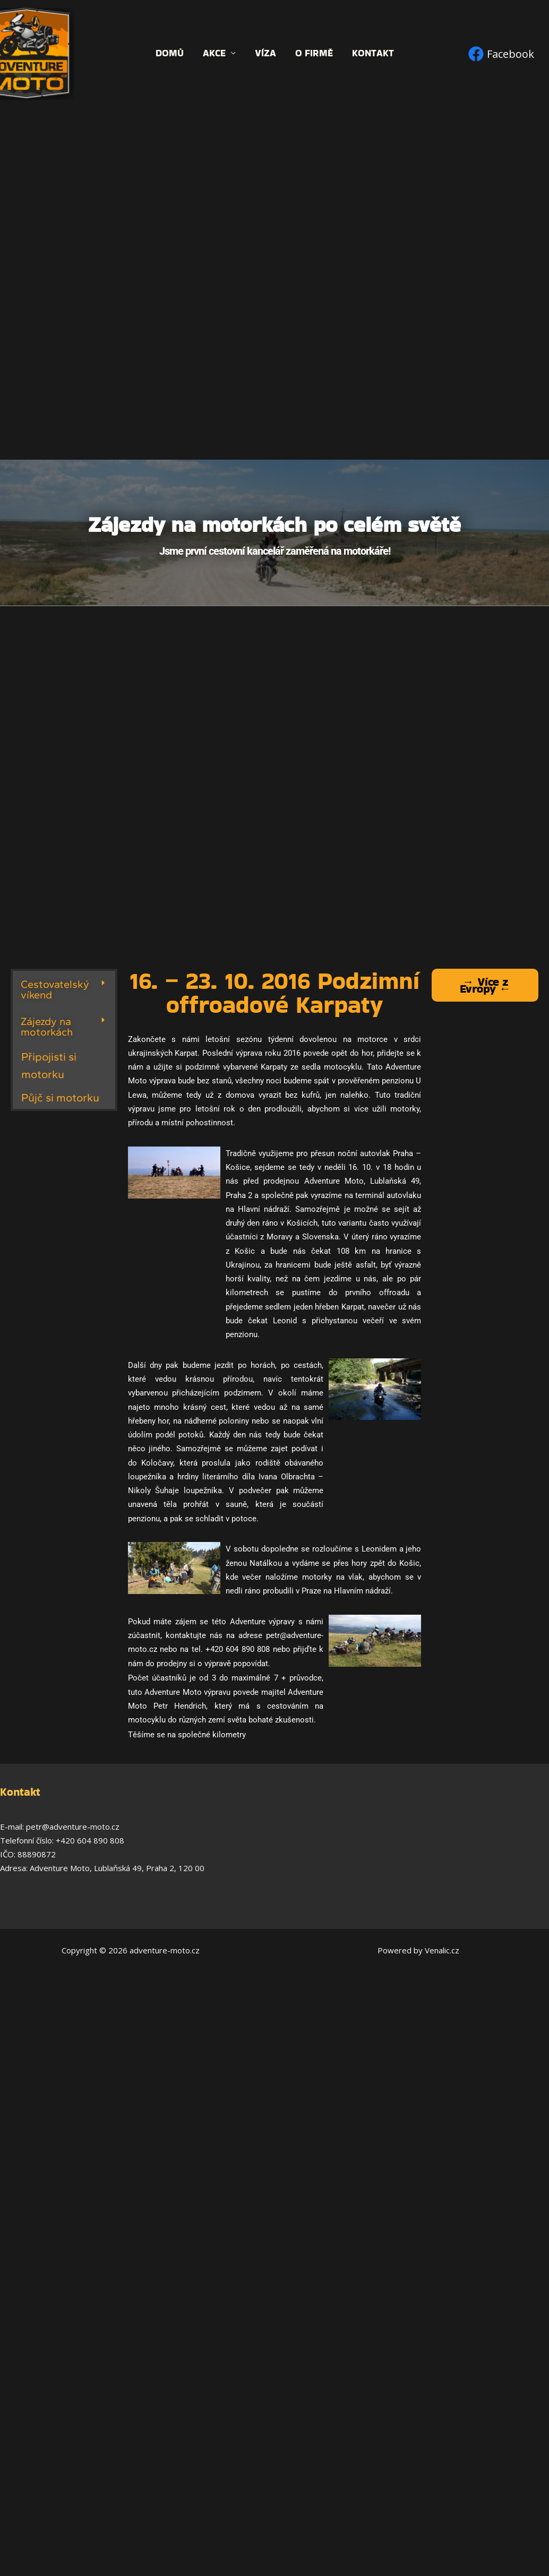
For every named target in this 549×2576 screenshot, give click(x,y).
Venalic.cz (442, 1950)
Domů (170, 53)
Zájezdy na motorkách (47, 1026)
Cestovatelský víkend (55, 989)
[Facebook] (501, 54)
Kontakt (373, 53)
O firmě (314, 53)
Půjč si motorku (60, 1097)
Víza (265, 53)
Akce (214, 53)
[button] (64, 989)
